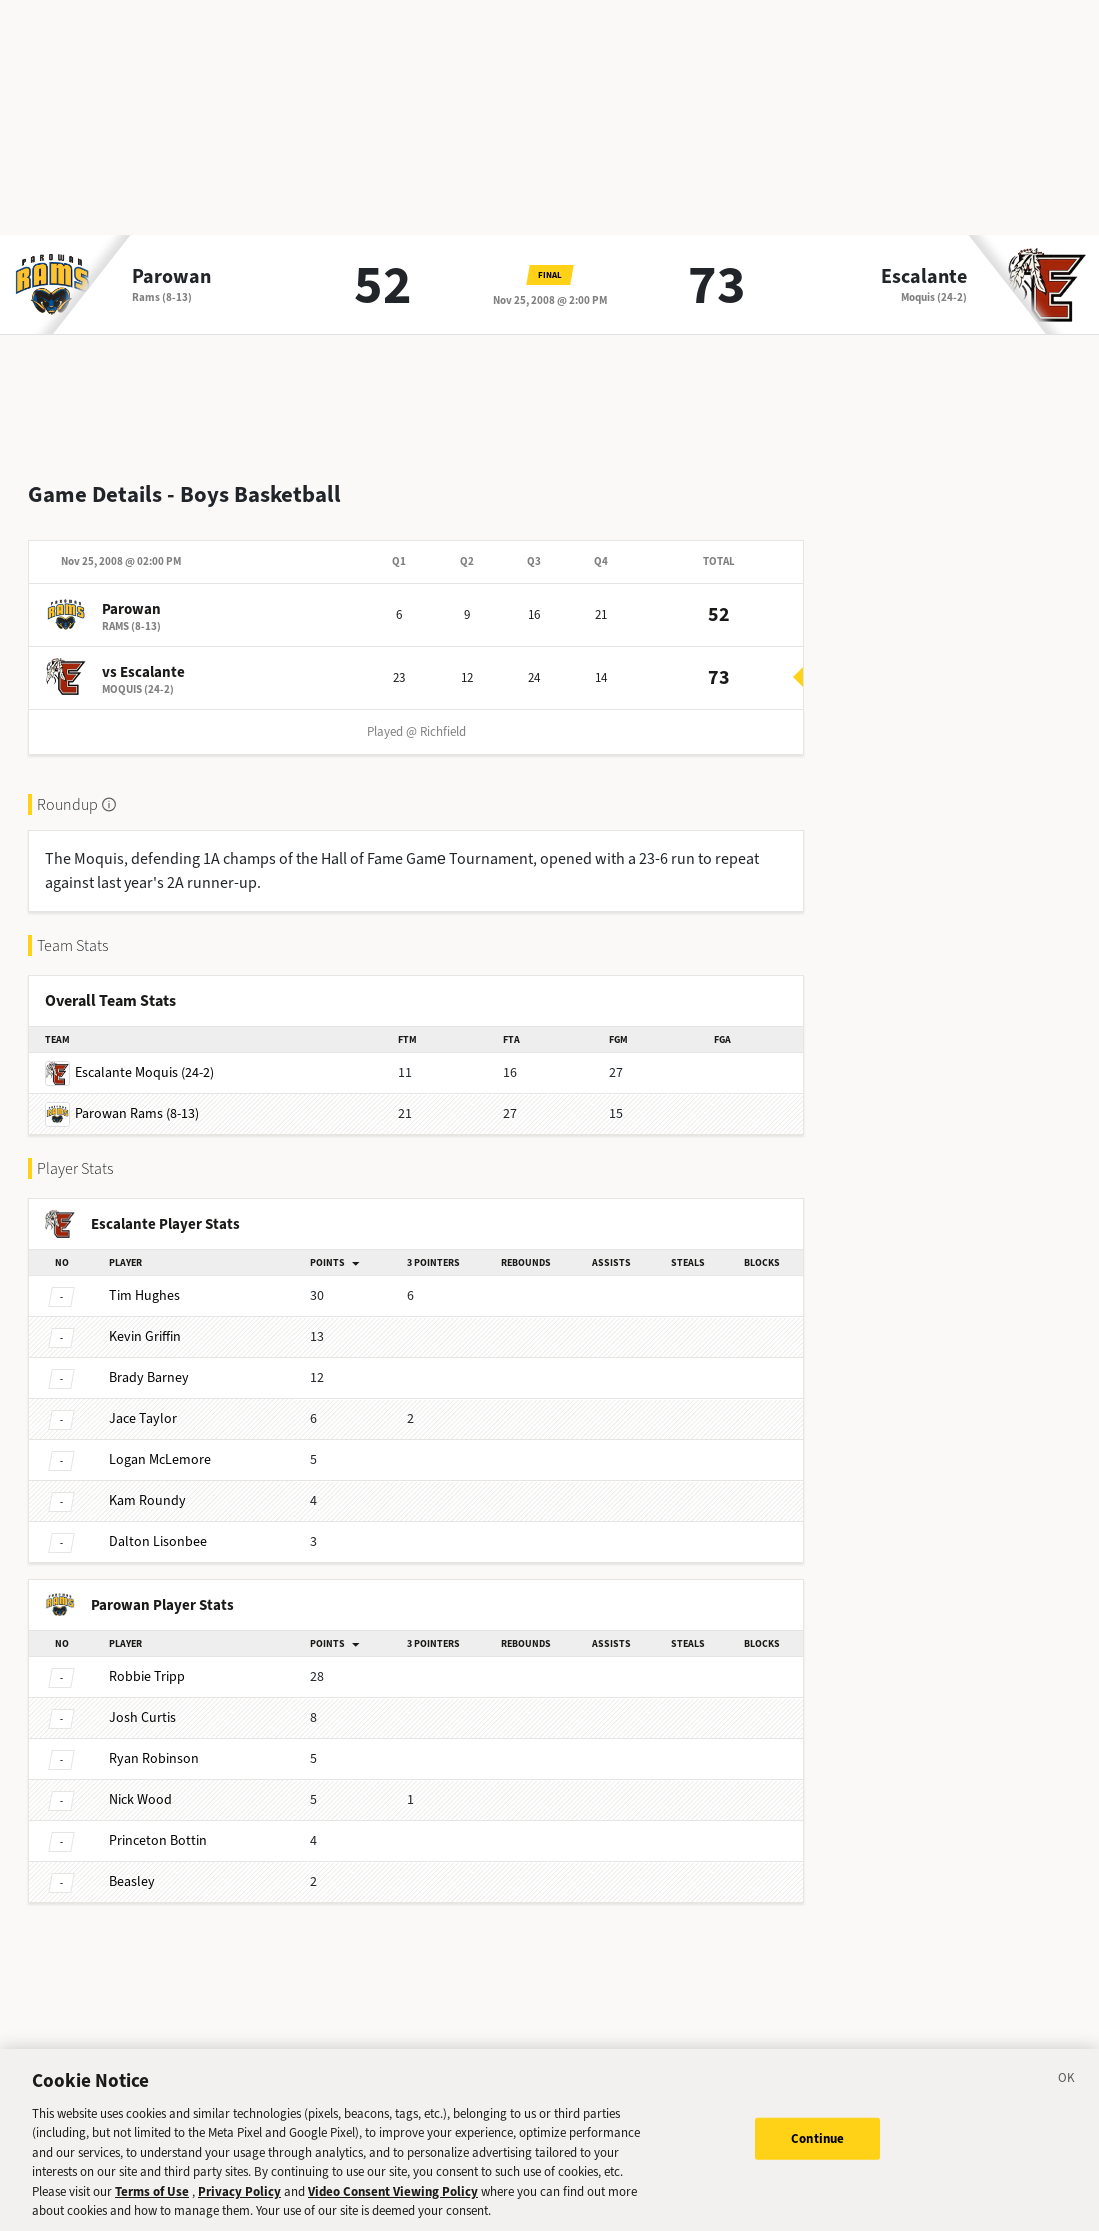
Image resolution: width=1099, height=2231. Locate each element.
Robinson (154, 1742)
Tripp (147, 1660)
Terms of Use (152, 2203)
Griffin (145, 1320)
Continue (817, 2149)
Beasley (132, 1865)
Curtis (142, 1701)
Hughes (144, 1279)
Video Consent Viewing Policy (393, 2203)
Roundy (147, 1484)
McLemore (160, 1443)
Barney (149, 1361)
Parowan (171, 277)
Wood (140, 1783)
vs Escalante (143, 656)
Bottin (158, 1824)
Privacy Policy (239, 2203)
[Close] (1067, 2093)
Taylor (143, 1402)
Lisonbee (158, 1525)
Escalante (924, 277)
